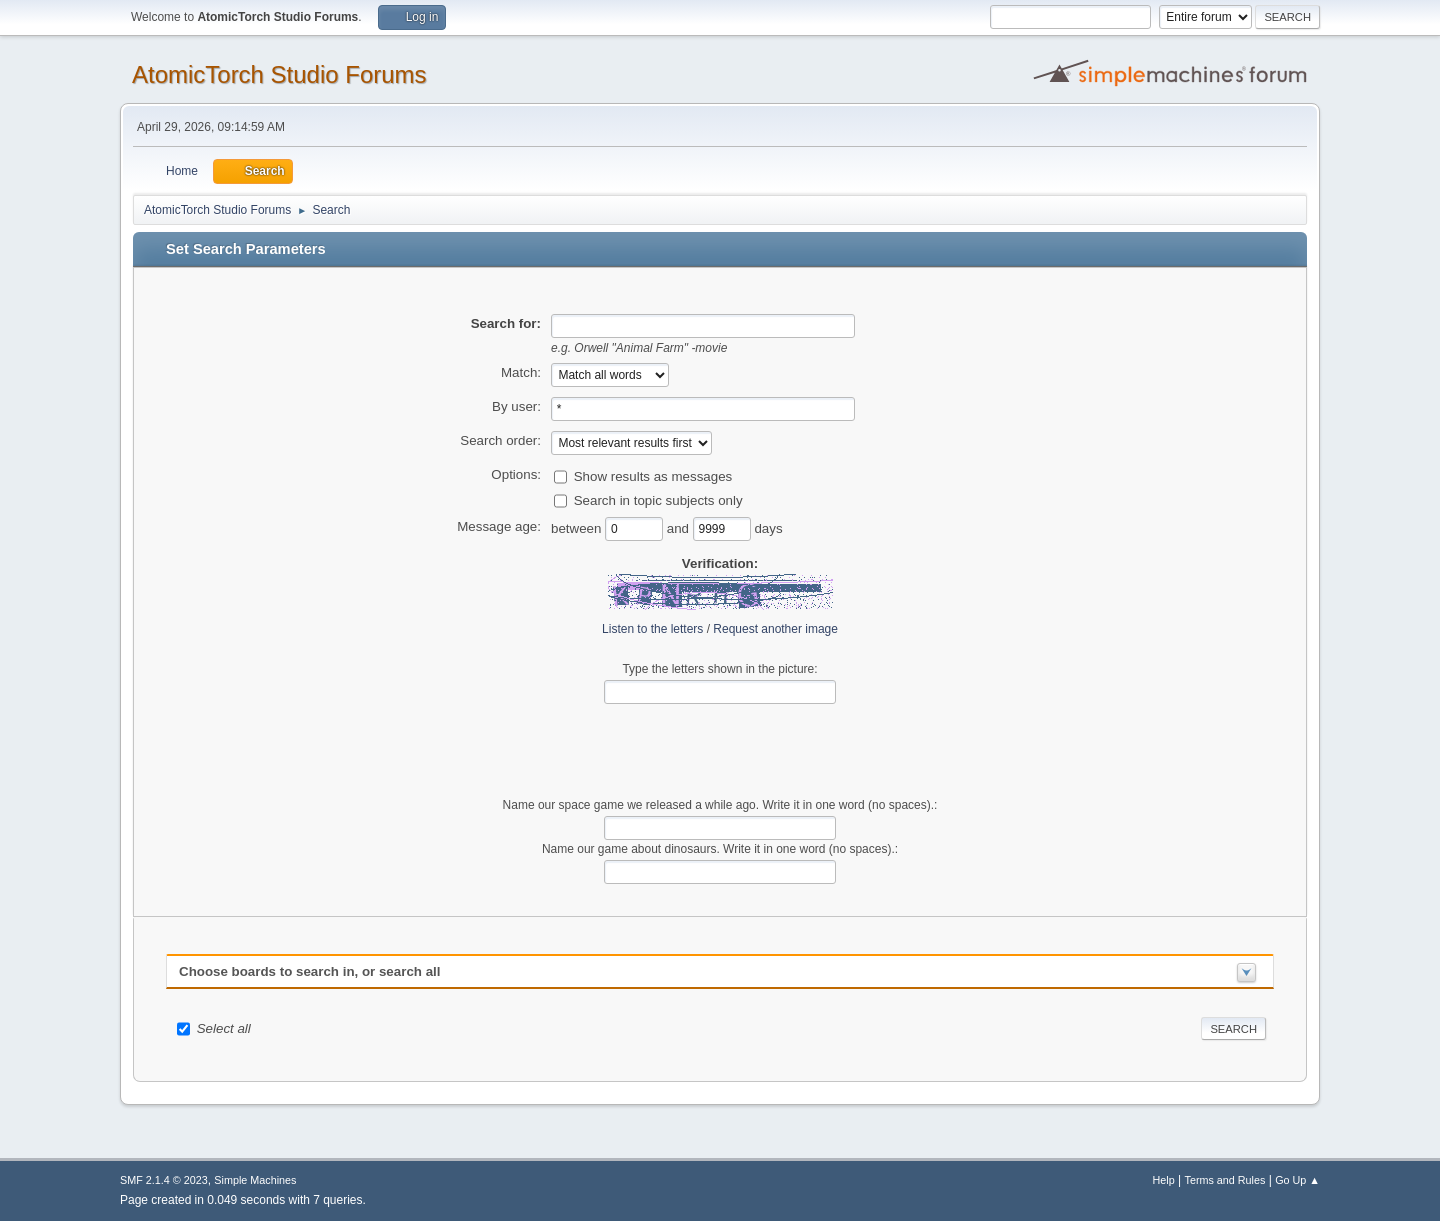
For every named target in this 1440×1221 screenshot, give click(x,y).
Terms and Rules (1225, 1180)
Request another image (775, 629)
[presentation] (720, 751)
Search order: (500, 440)
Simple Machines (255, 1180)
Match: (521, 372)
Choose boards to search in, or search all (309, 971)
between (578, 527)
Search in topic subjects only (658, 499)
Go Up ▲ (1297, 1180)
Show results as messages (653, 475)
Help (1164, 1180)
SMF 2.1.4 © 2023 (164, 1180)
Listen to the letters (652, 629)
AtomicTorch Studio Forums (279, 74)
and (680, 527)
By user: (516, 406)
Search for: (506, 323)
